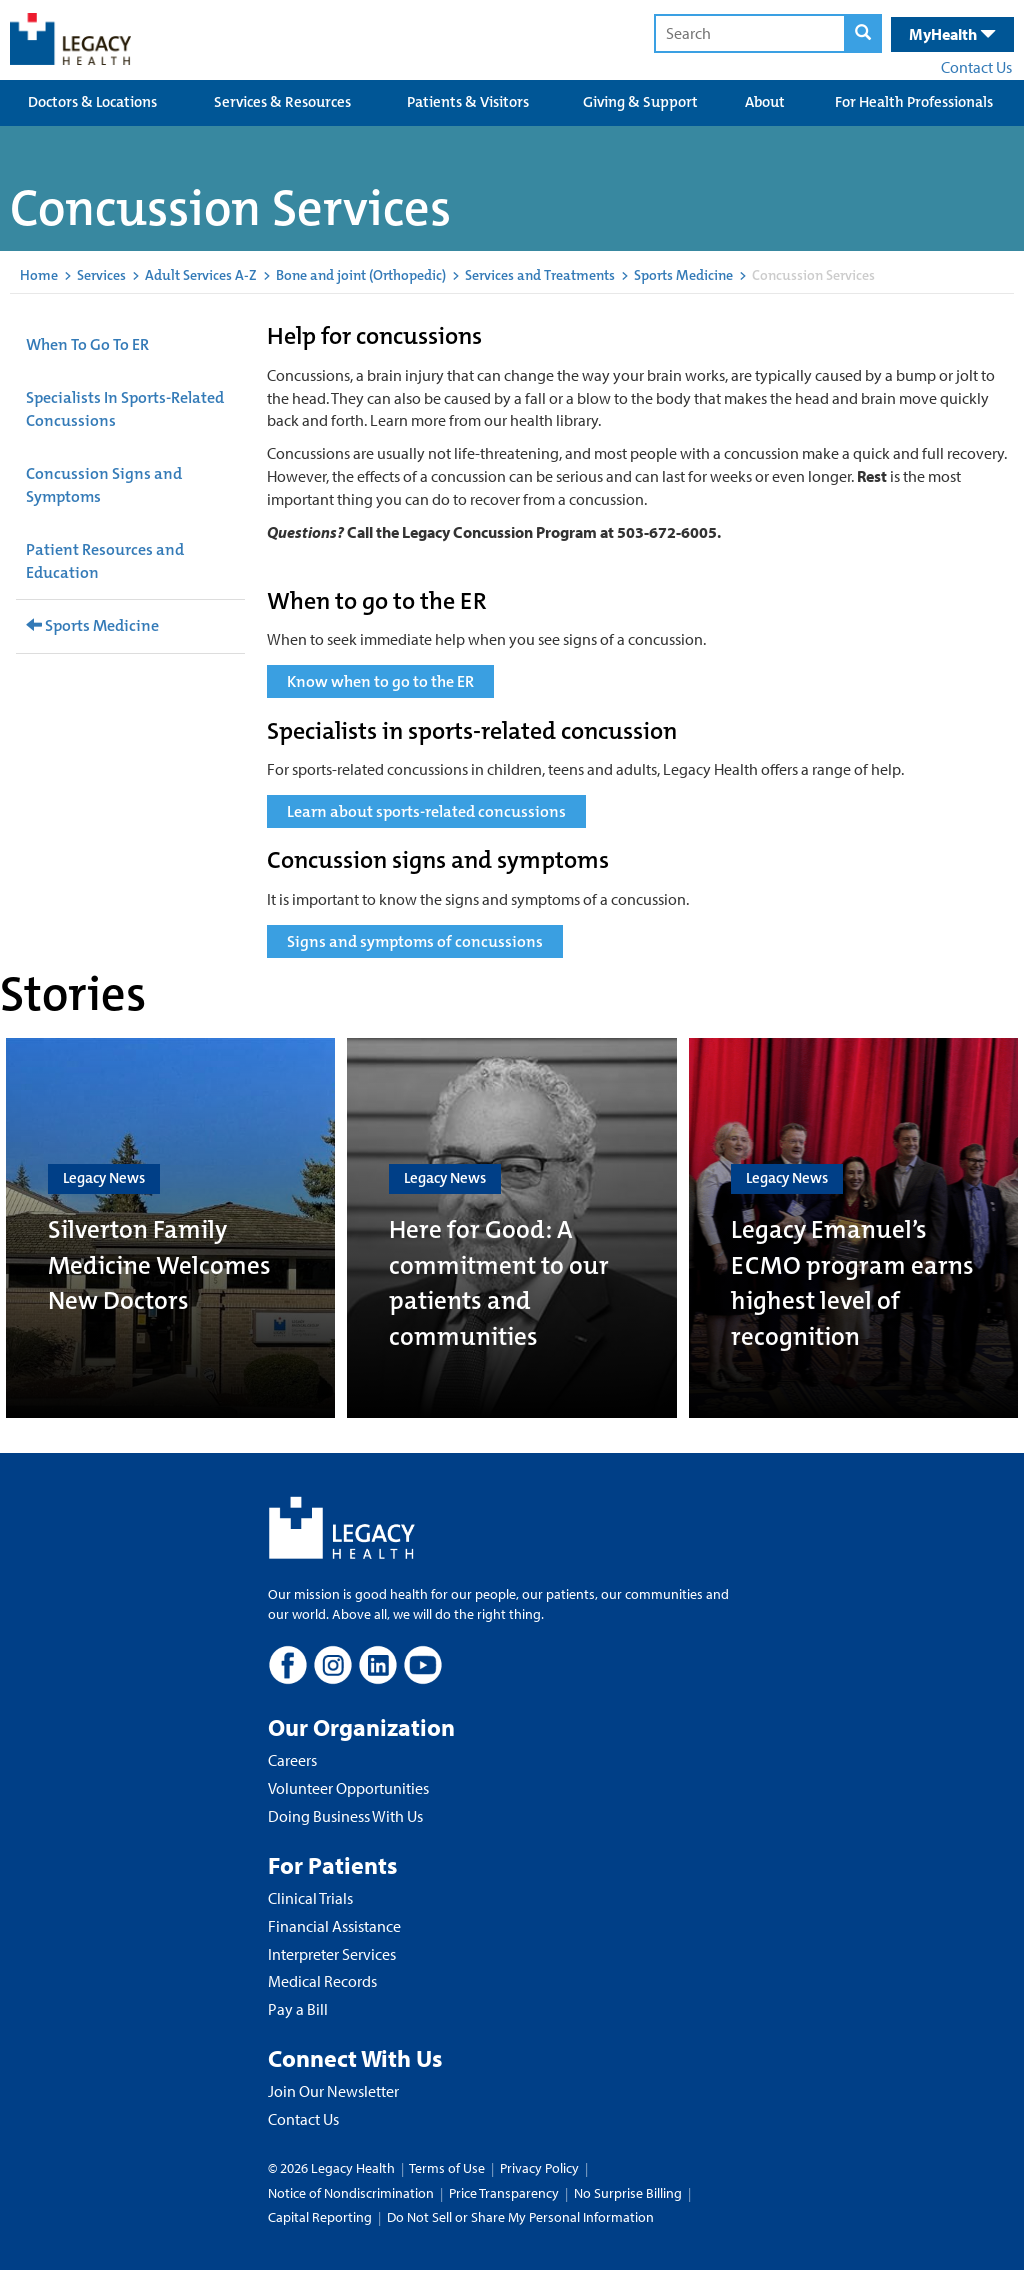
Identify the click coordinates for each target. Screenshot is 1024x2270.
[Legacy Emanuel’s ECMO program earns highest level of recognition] (853, 1228)
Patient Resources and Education (105, 561)
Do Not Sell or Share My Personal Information (520, 2217)
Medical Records (322, 1981)
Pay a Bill (298, 2009)
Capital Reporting (320, 2217)
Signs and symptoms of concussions (415, 941)
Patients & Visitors (468, 102)
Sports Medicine (683, 275)
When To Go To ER (87, 344)
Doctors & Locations (92, 102)
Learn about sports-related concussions (426, 811)
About (765, 102)
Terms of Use (448, 2168)
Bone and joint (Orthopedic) (361, 275)
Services (101, 275)
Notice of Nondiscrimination (351, 2193)
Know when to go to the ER (380, 681)
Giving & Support (640, 102)
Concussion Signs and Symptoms (104, 485)
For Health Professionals (914, 102)
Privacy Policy (539, 2168)
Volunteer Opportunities (348, 1788)
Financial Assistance (334, 1926)
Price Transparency (504, 2193)
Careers (292, 1760)
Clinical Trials (310, 1898)
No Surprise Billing (628, 2193)
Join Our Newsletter (333, 2091)
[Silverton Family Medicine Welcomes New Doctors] (170, 1228)
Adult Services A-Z (201, 275)
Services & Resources (282, 102)
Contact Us (976, 67)
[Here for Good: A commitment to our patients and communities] (511, 1228)
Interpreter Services (332, 1954)
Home (39, 275)
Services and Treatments (540, 275)
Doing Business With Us (345, 1816)
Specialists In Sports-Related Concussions (125, 409)
